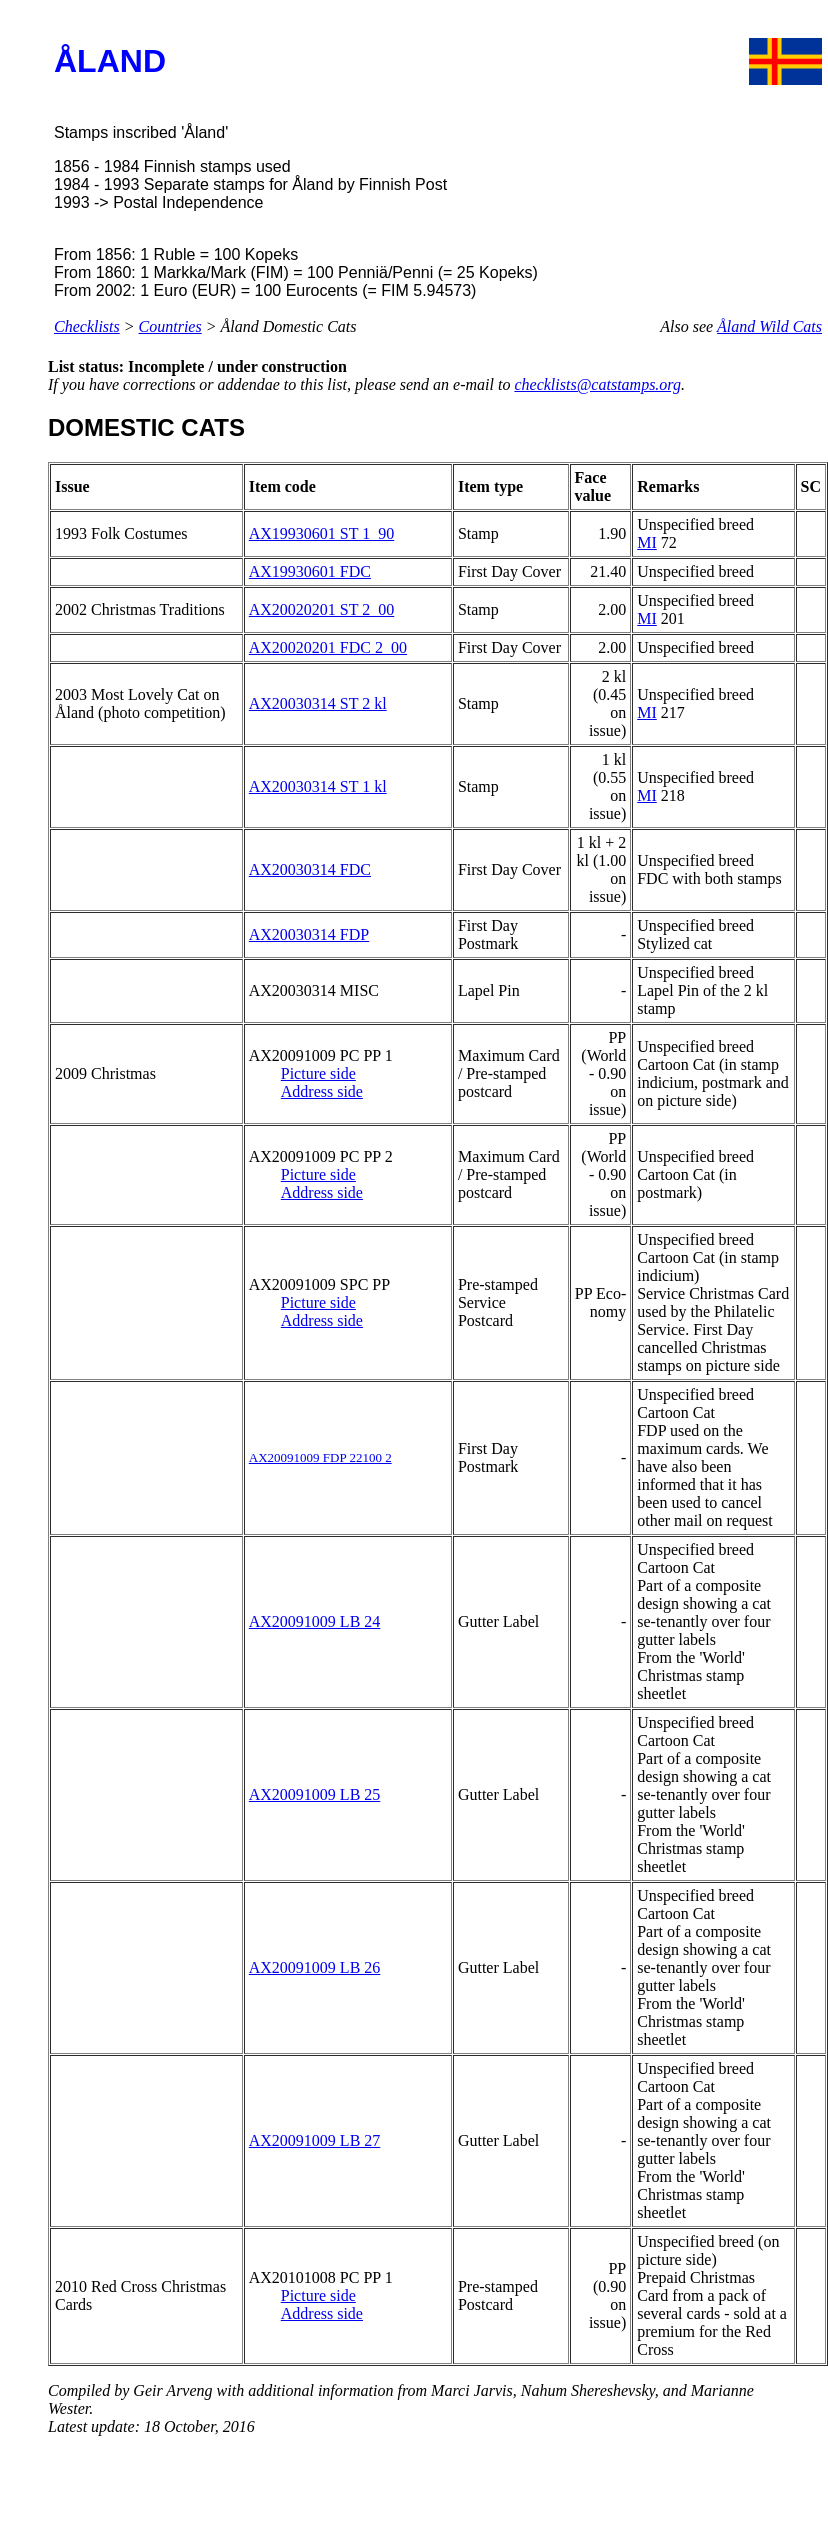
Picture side (318, 1073)
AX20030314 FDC (310, 869)
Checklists (87, 326)
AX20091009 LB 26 (315, 1967)
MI (647, 542)
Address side (322, 1091)
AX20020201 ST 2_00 (322, 609)
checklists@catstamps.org (597, 384)
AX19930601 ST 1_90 (322, 533)
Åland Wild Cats (769, 326)
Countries (170, 326)
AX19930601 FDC (310, 571)
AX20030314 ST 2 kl (318, 703)
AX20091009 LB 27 (315, 2140)
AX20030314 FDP (309, 934)
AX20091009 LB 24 (315, 1621)
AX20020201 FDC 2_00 (328, 647)
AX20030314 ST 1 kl (318, 786)
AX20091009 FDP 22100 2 (320, 1457)
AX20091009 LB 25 (315, 1794)
